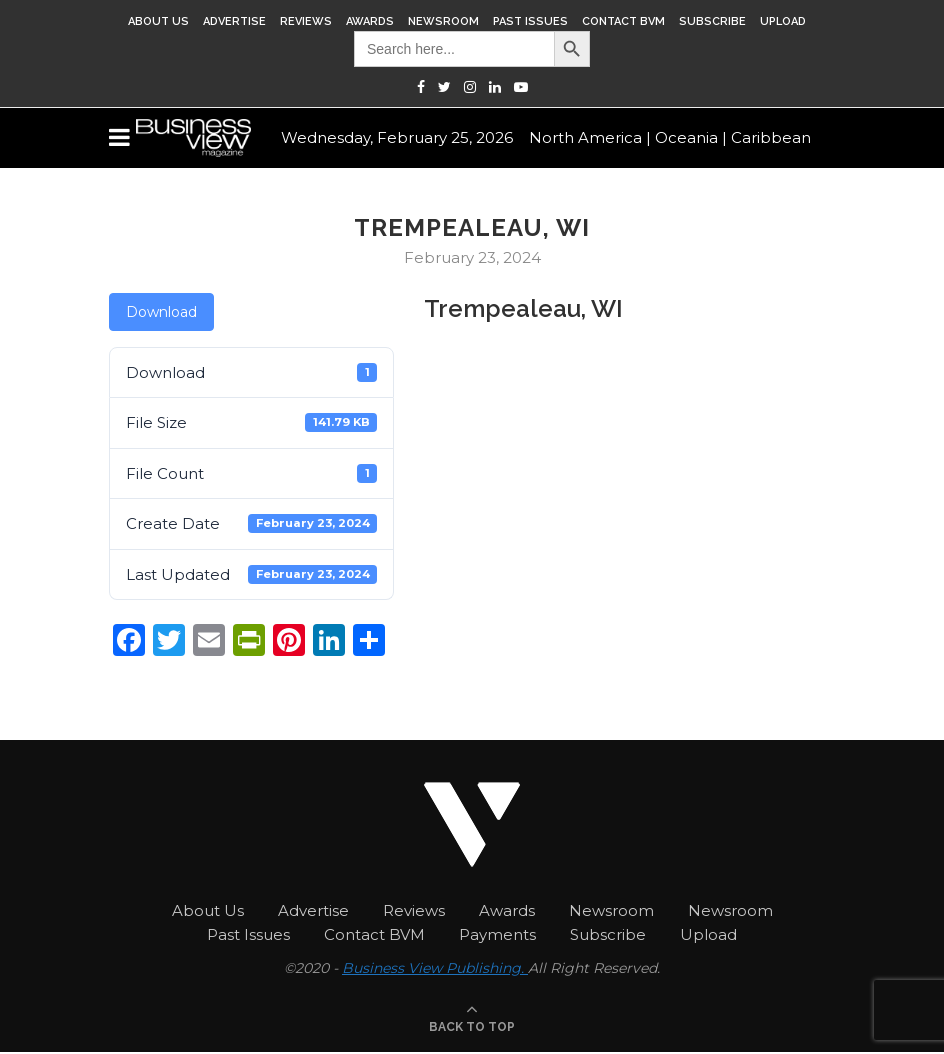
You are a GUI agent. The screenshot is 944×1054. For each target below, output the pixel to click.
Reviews (306, 21)
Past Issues (530, 21)
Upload (783, 21)
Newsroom (443, 21)
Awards (370, 21)
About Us (158, 21)
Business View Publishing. (435, 968)
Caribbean (771, 137)
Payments (497, 934)
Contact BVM (623, 21)
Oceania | (691, 137)
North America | (590, 137)
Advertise (234, 21)
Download (161, 312)
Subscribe (712, 21)
